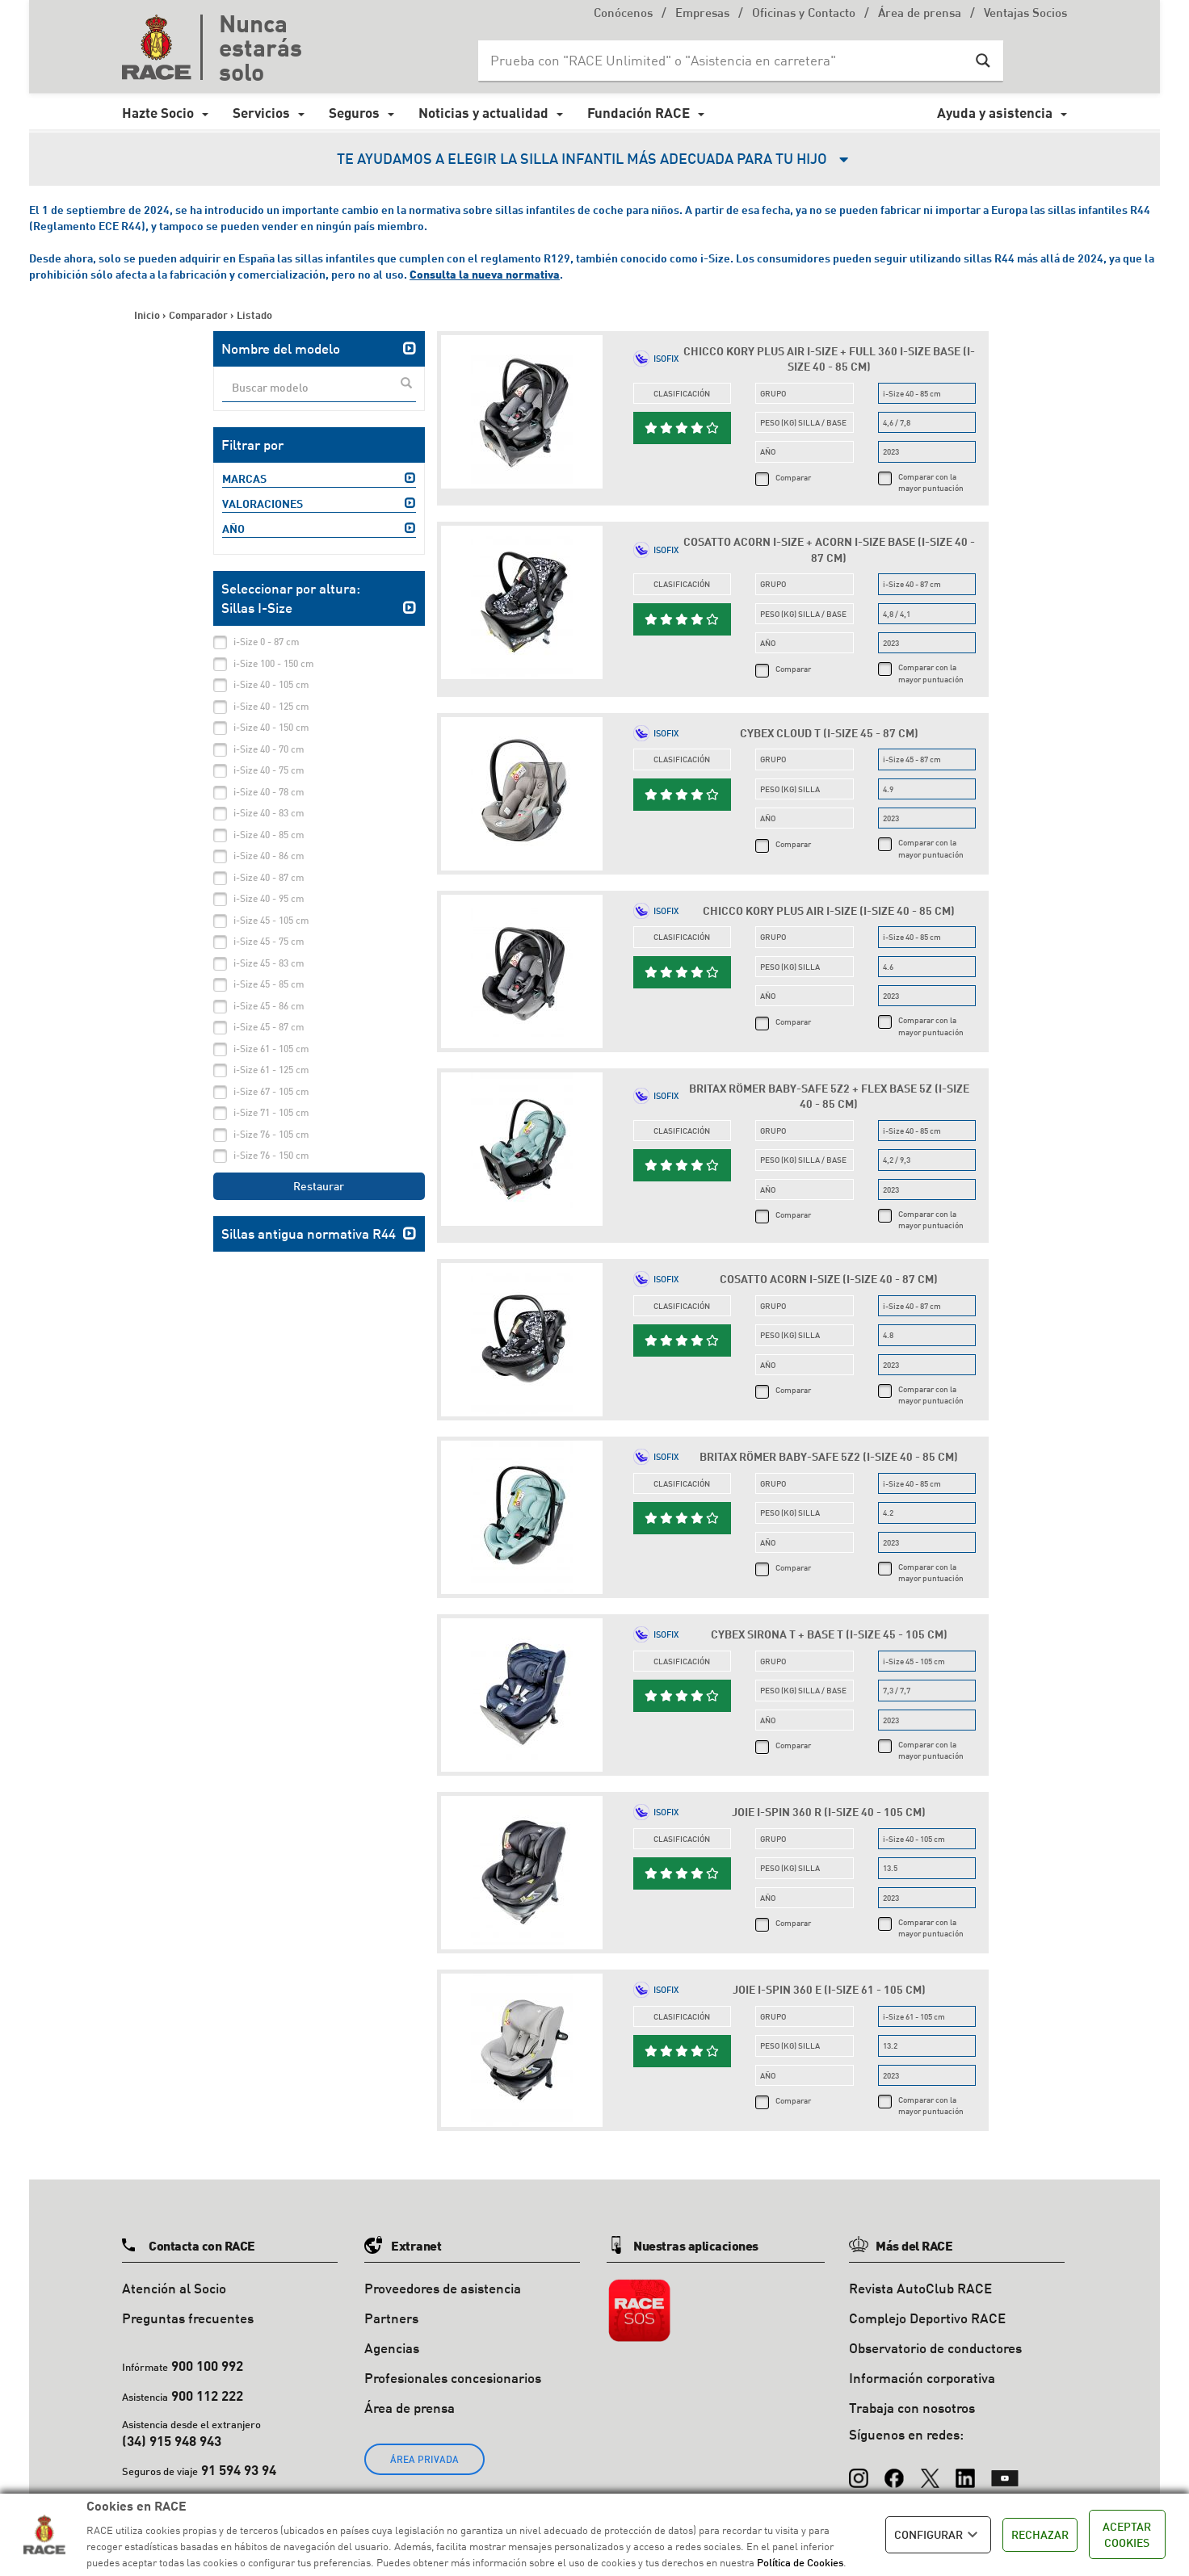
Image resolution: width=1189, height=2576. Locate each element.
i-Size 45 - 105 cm (271, 920)
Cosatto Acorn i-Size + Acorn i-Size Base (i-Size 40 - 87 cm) (829, 549)
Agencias (391, 2347)
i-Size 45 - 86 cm (269, 1006)
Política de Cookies (800, 2562)
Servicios (261, 112)
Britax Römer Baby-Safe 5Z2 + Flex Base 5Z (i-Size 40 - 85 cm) (829, 1096)
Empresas (702, 14)
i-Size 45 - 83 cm (269, 963)
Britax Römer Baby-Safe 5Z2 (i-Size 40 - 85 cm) (829, 1456)
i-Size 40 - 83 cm (269, 813)
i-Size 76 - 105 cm (271, 1134)
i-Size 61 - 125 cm (271, 1070)
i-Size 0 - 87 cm (266, 642)
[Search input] (724, 60)
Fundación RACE (638, 112)
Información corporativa (922, 2377)
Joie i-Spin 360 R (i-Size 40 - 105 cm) (829, 1812)
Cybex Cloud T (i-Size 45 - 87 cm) (829, 733)
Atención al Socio (174, 2288)
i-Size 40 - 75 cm (269, 770)
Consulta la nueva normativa (485, 274)
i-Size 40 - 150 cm (271, 727)
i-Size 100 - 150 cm (273, 663)
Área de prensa (919, 14)
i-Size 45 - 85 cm (269, 984)
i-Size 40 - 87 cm (269, 877)
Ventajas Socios (1025, 14)
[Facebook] (894, 2470)
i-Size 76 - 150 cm (271, 1155)
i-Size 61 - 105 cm (271, 1049)
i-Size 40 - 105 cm (271, 684)
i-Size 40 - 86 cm (269, 856)
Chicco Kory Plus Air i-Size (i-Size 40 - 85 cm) (829, 910)
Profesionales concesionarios (452, 2377)
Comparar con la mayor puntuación (931, 482)
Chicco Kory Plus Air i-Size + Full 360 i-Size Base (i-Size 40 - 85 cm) (829, 359)
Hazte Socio (158, 112)
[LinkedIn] (965, 2470)
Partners (391, 2318)
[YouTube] (1005, 2470)
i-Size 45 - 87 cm (269, 1027)
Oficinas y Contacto (803, 14)
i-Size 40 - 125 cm (271, 706)
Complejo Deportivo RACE (927, 2318)
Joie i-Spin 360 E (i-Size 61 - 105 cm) (829, 1989)
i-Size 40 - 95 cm (269, 898)
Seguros (354, 112)
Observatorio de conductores (935, 2347)
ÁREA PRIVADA (424, 2459)
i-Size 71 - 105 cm (271, 1112)
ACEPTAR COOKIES (1127, 2534)
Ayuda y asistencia (994, 112)
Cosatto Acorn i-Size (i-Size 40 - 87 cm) (829, 1279)
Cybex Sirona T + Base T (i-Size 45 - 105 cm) (829, 1634)
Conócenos (623, 14)
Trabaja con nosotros (912, 2407)
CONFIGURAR (938, 2535)
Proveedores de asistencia (442, 2288)
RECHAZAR (1040, 2534)
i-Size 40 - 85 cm (269, 835)
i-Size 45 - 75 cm (269, 941)
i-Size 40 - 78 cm (269, 792)
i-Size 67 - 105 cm (271, 1091)
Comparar (793, 477)
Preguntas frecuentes (188, 2318)
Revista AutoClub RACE (920, 2288)
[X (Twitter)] (929, 2470)
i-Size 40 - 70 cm (269, 749)
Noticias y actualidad (483, 112)
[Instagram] (858, 2470)
